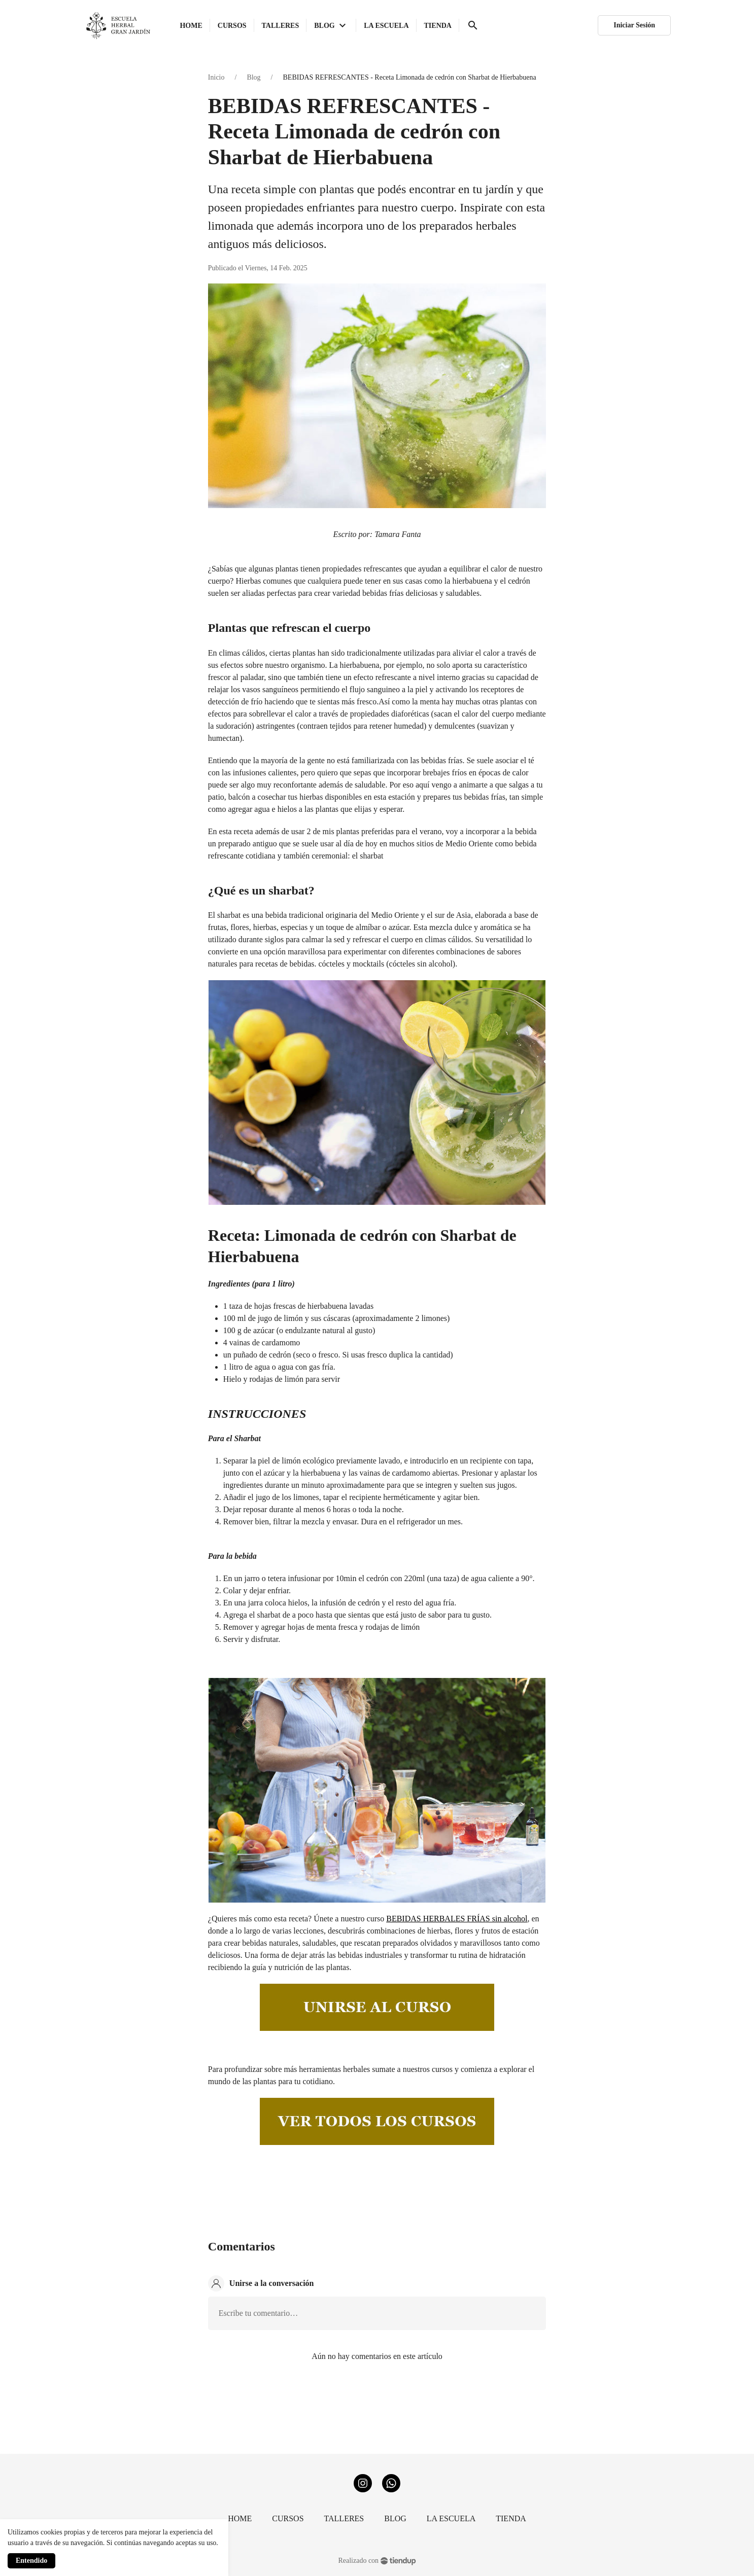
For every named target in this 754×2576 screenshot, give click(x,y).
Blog (253, 77)
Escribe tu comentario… (258, 2313)
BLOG (395, 2518)
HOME (240, 2518)
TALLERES (344, 2518)
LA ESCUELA (451, 2518)
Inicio (216, 77)
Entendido (31, 2560)
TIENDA (511, 2518)
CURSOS (287, 2518)
